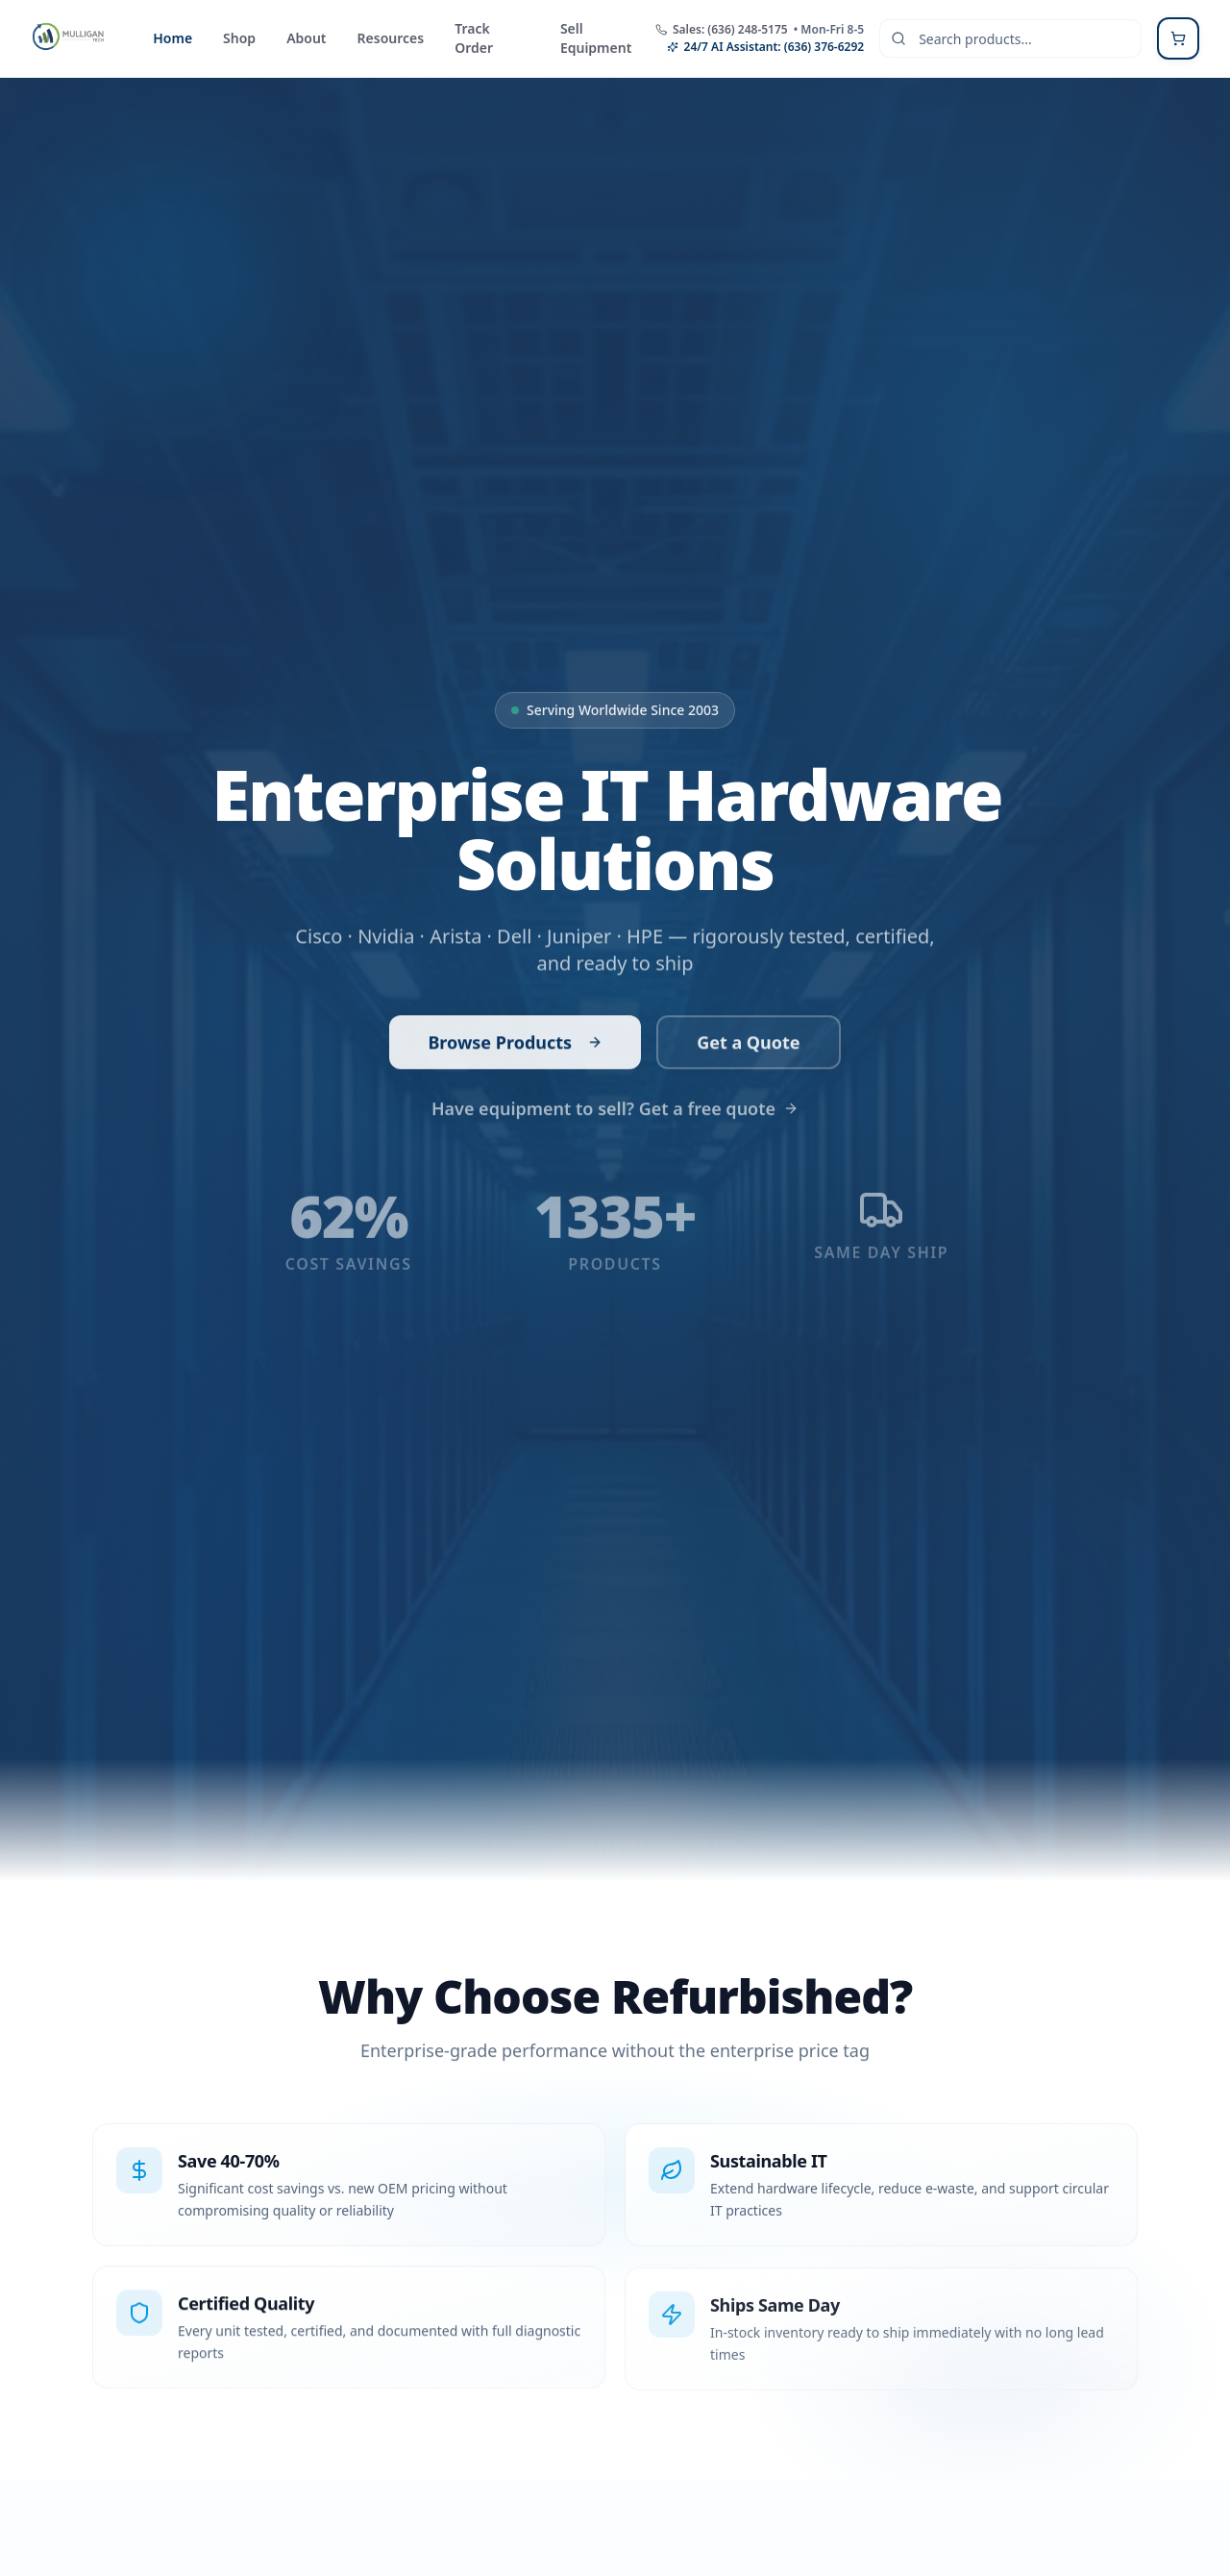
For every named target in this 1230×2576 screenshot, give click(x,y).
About (306, 38)
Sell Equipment (595, 38)
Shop (239, 38)
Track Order (474, 38)
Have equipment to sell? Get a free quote (615, 1103)
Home (172, 38)
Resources (391, 38)
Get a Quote (748, 1040)
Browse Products (515, 1040)
